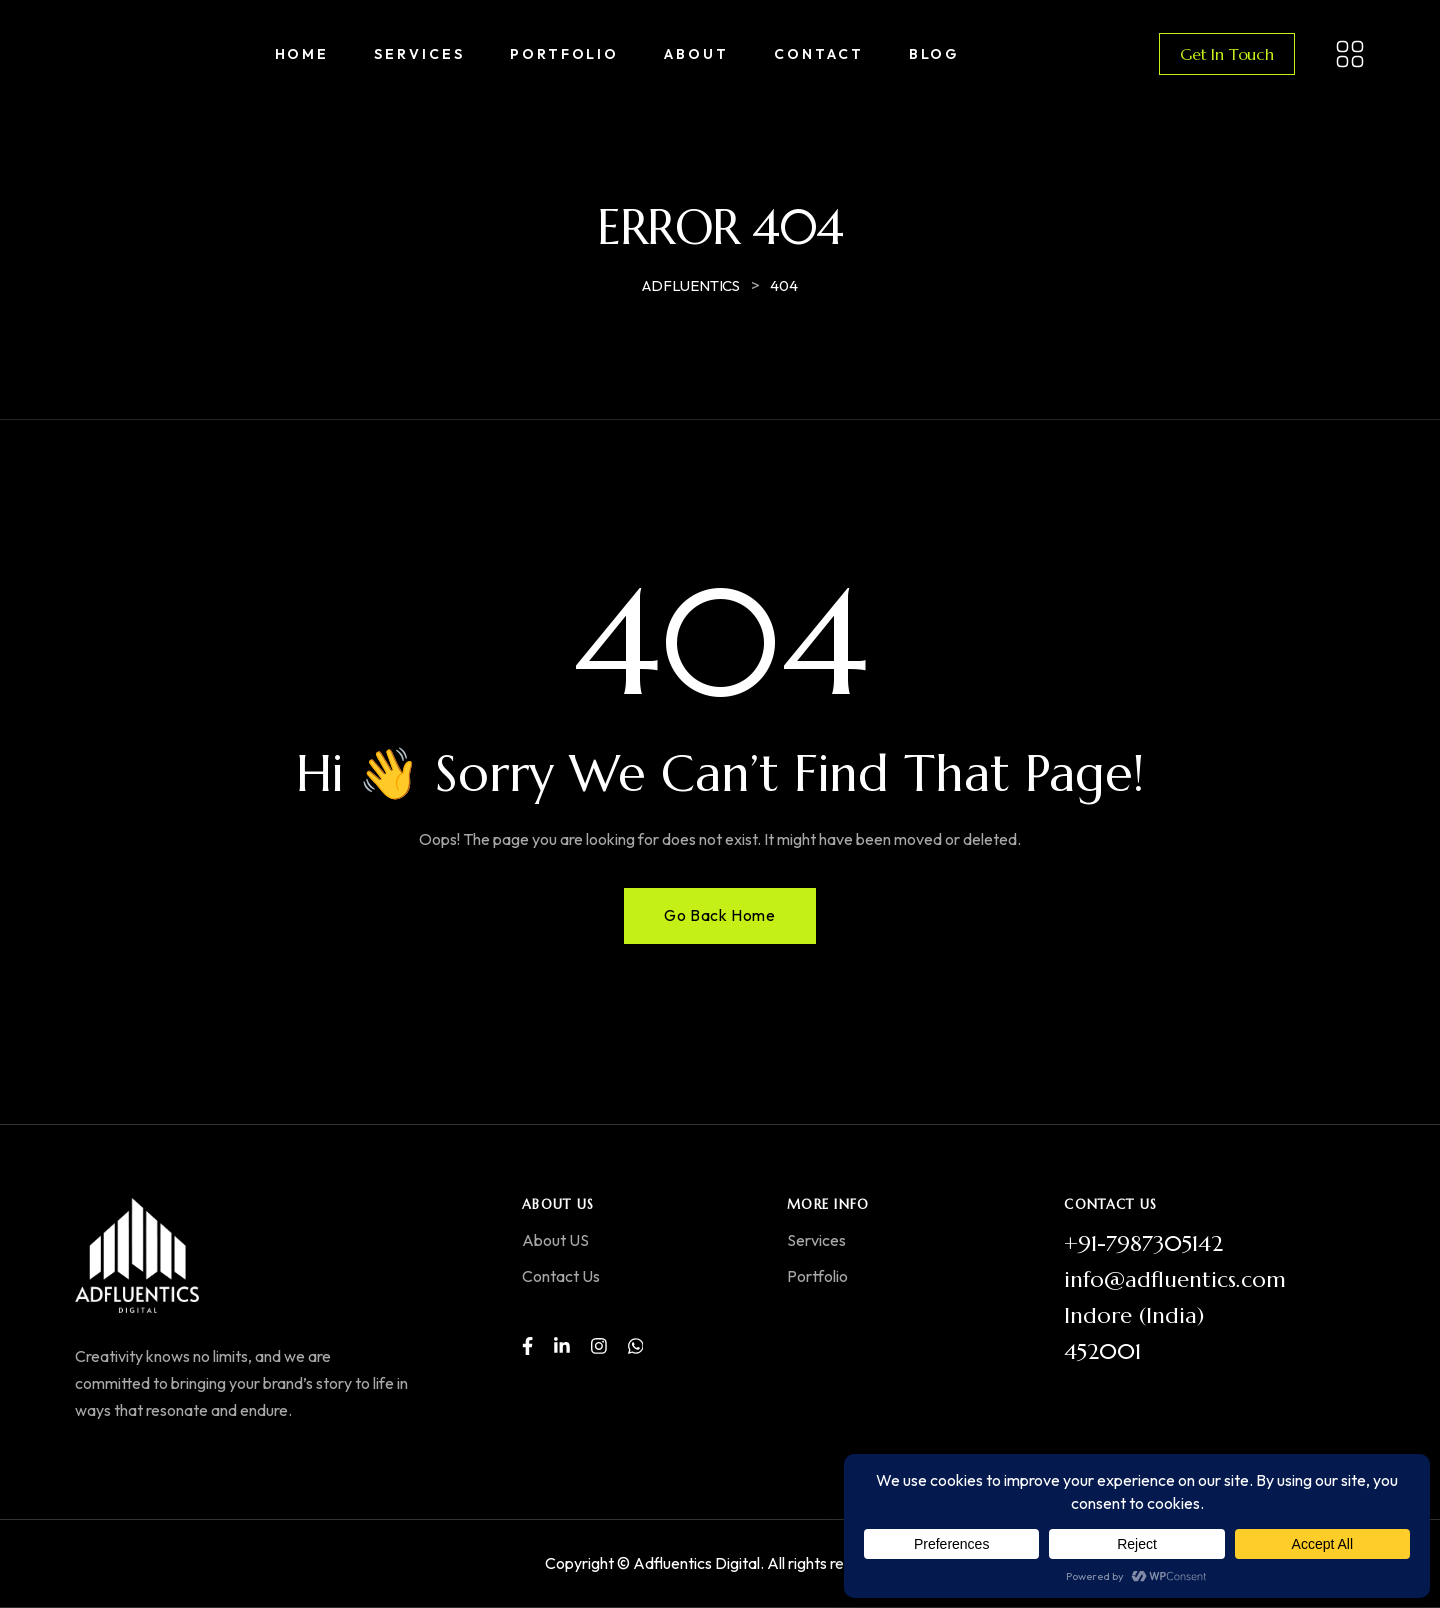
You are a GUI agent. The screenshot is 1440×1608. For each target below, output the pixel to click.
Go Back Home (719, 915)
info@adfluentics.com (1175, 1279)
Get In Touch (1227, 54)
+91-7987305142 (1143, 1243)
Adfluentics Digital (696, 1563)
